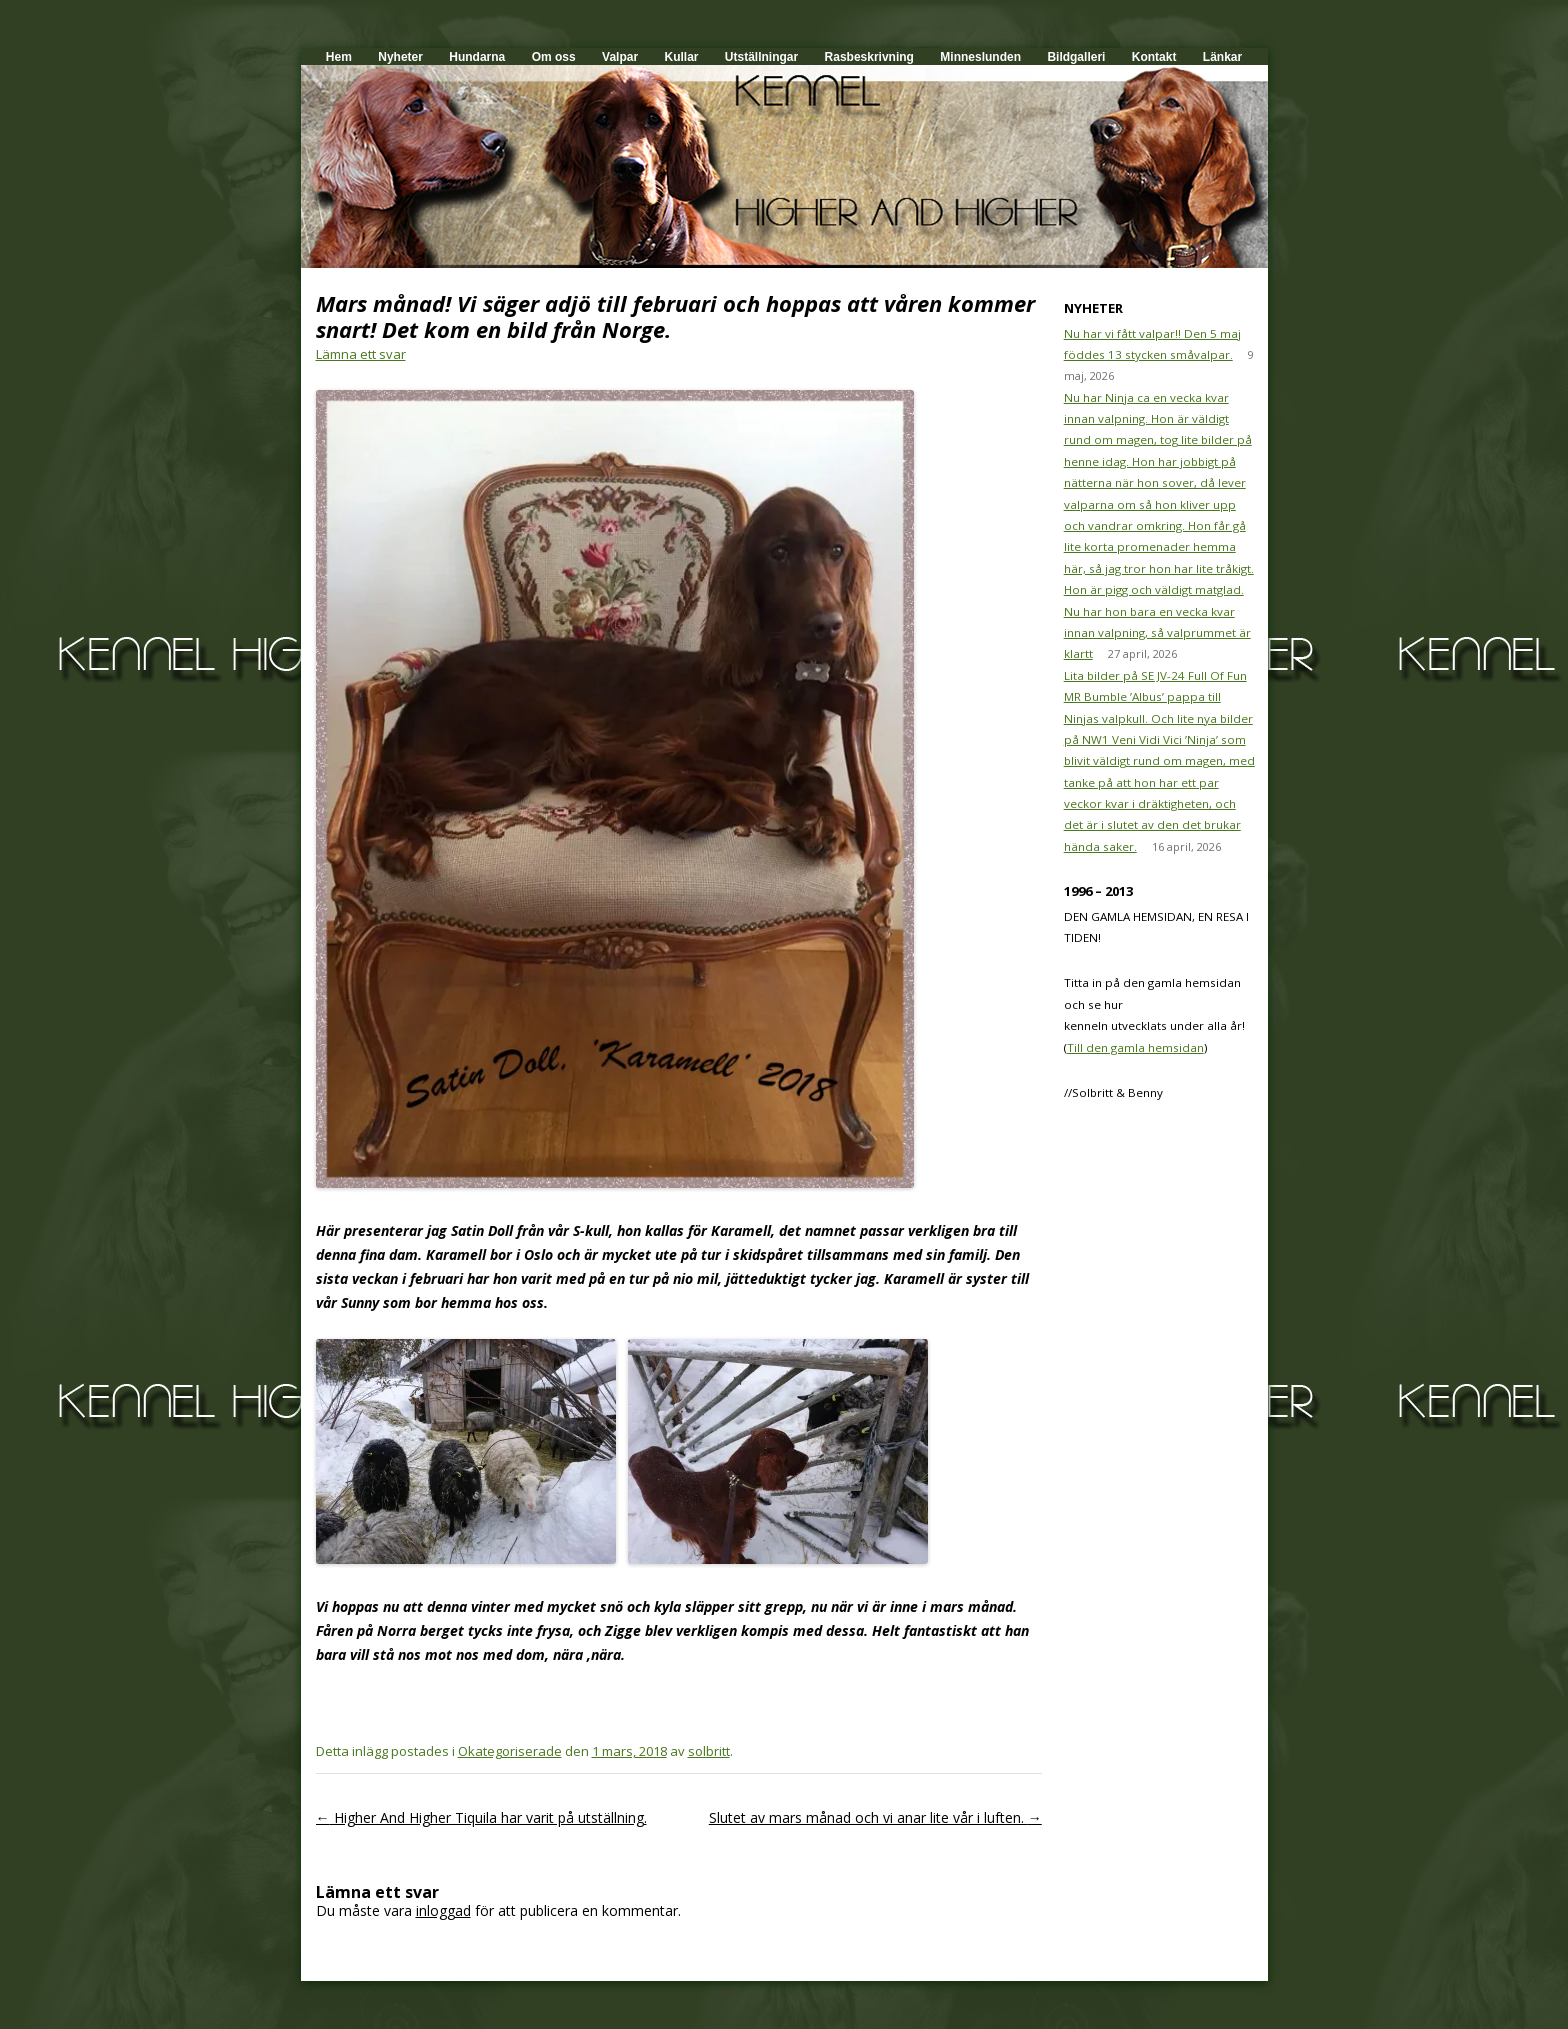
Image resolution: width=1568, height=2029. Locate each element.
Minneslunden (980, 57)
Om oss (554, 57)
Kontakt (1154, 57)
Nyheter (400, 57)
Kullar (681, 57)
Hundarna (477, 57)
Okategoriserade (510, 1751)
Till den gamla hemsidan (1135, 1047)
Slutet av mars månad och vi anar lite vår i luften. (875, 1817)
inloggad (443, 1910)
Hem (339, 57)
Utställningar (761, 57)
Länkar (1222, 57)
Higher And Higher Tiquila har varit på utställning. (481, 1817)
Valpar (620, 57)
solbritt (709, 1751)
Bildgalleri (1076, 57)
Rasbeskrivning (869, 57)
